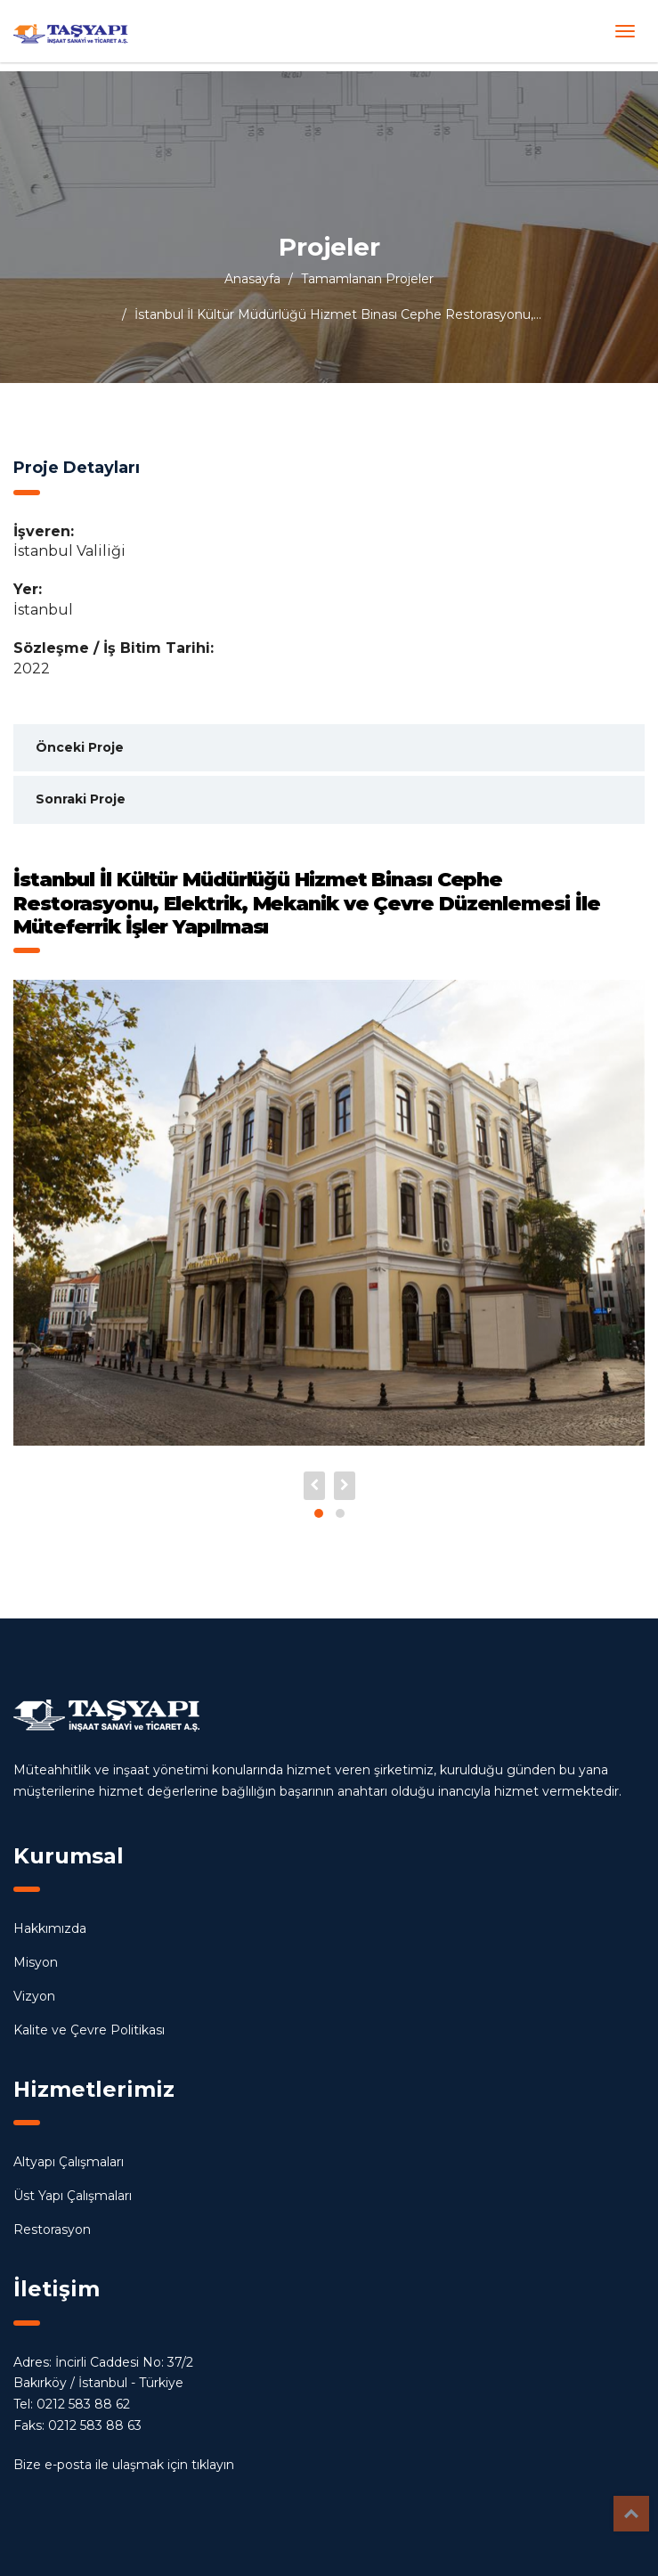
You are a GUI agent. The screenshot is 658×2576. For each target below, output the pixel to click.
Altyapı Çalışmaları (68, 2162)
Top (631, 2513)
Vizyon (34, 1996)
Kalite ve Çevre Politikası (89, 2030)
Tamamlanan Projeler (367, 279)
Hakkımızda (49, 1928)
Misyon (35, 1962)
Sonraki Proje (81, 799)
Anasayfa (252, 279)
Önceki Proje (80, 747)
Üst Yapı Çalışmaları (72, 2196)
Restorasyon (52, 2229)
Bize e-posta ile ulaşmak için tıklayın (123, 2465)
